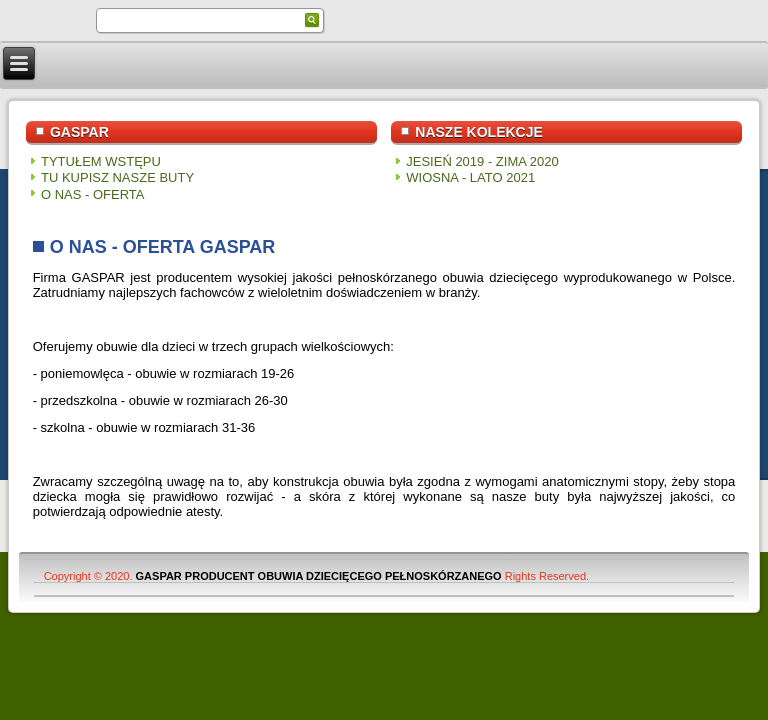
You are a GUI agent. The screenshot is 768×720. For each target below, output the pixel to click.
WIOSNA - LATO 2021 (470, 177)
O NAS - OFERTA (93, 194)
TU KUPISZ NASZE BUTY (117, 177)
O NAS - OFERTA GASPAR (163, 247)
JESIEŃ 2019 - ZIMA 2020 (482, 161)
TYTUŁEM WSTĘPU (101, 161)
